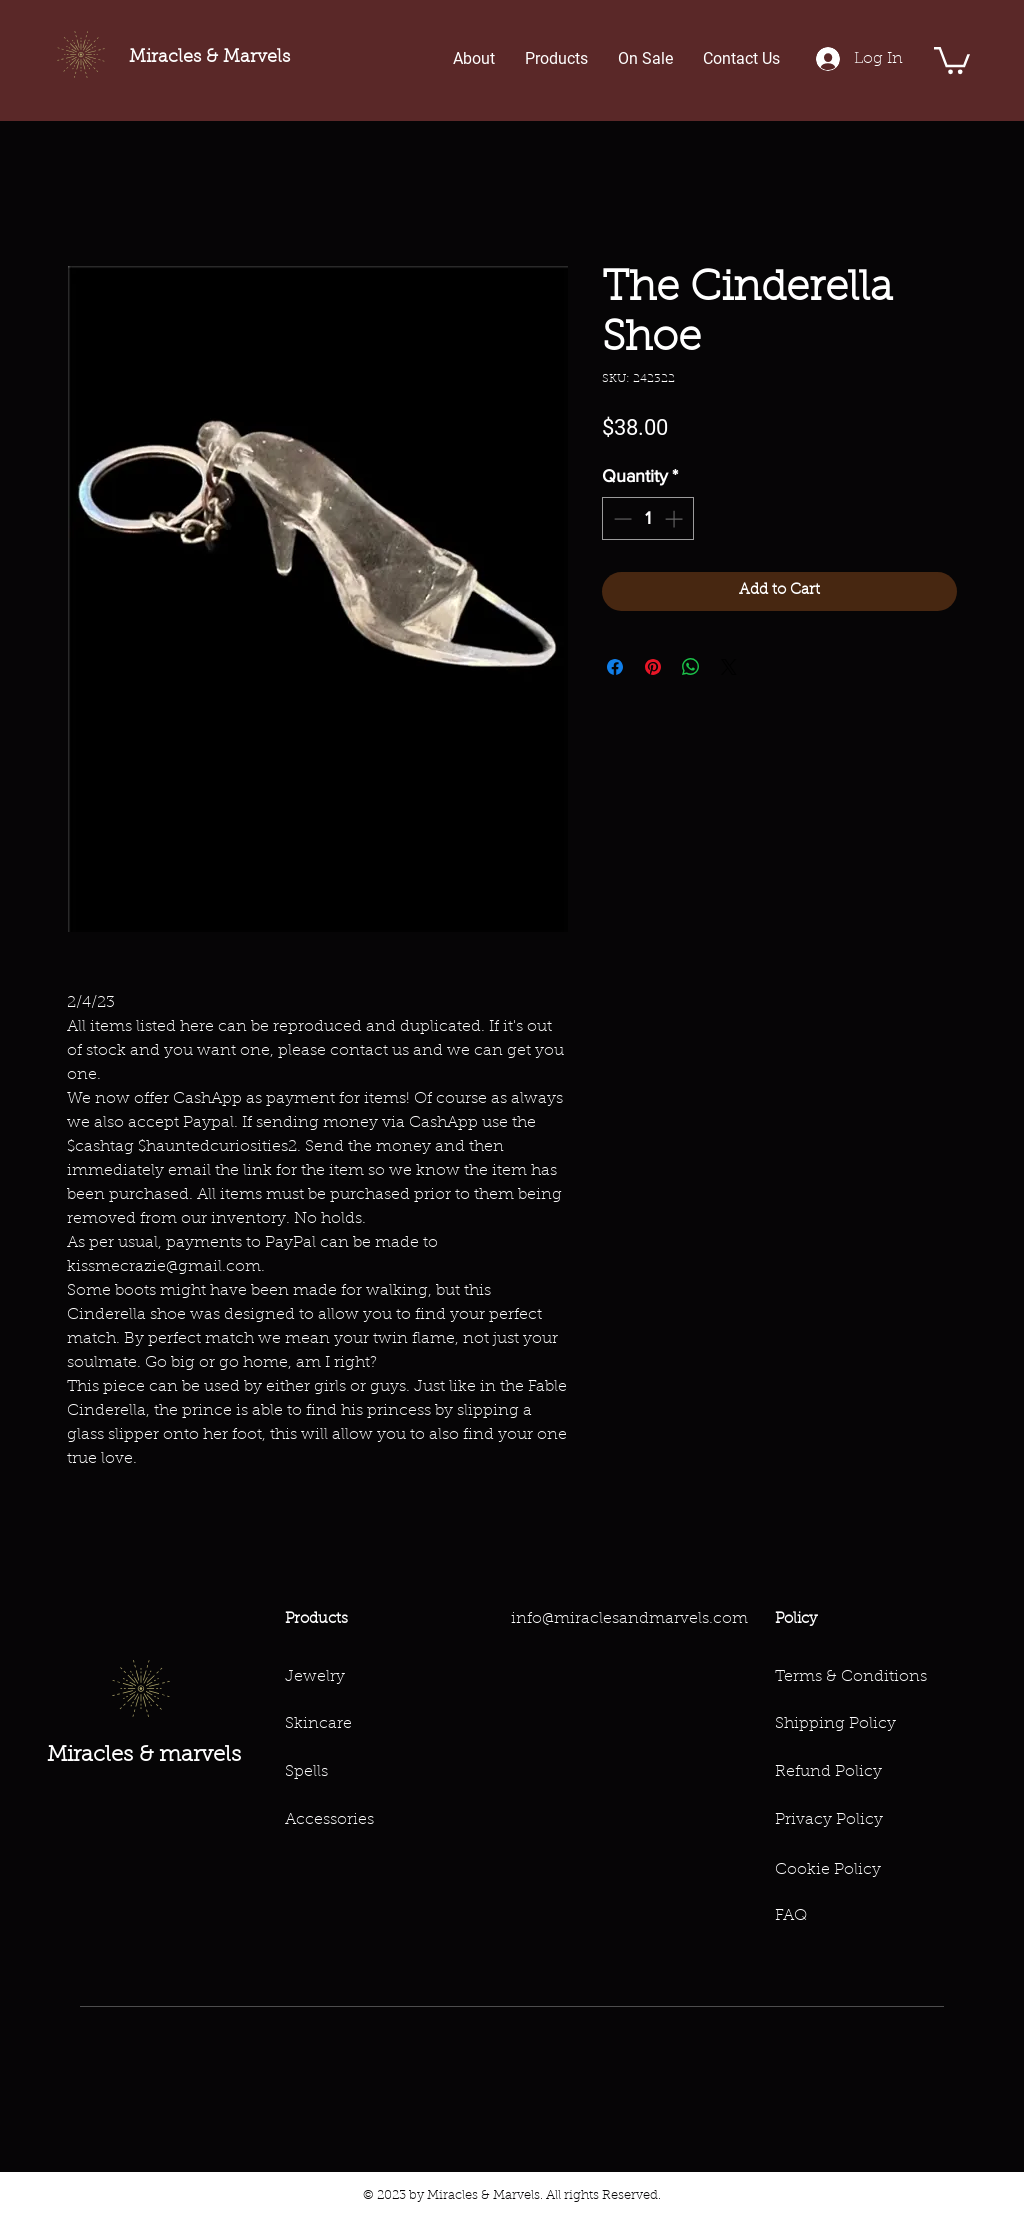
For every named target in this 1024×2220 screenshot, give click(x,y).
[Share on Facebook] (615, 667)
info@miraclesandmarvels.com (629, 1619)
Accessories (329, 1820)
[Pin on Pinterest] (653, 667)
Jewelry (315, 1677)
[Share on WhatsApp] (691, 667)
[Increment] (675, 518)
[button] (952, 59)
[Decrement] (620, 518)
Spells (306, 1772)
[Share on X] (729, 667)
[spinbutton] (648, 518)
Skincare (318, 1724)
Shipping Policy (835, 1724)
